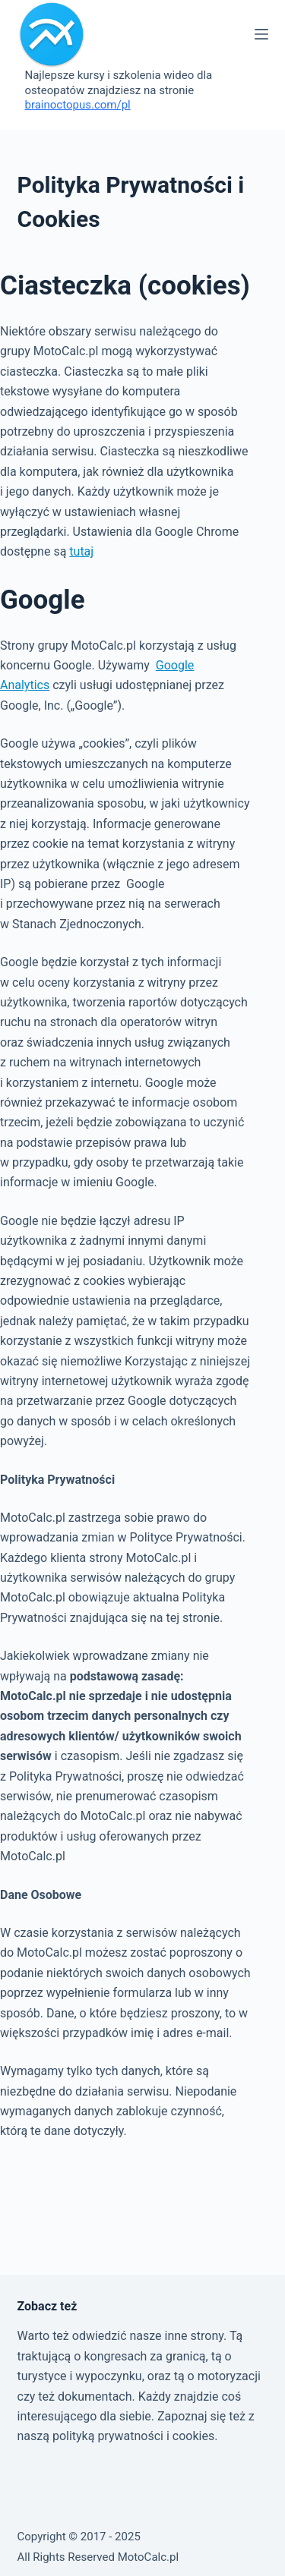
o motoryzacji (224, 2376)
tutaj (81, 551)
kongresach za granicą (144, 2356)
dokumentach (95, 2396)
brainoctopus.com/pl (78, 105)
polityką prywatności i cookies (133, 2436)
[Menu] (261, 34)
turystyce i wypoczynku (79, 2376)
